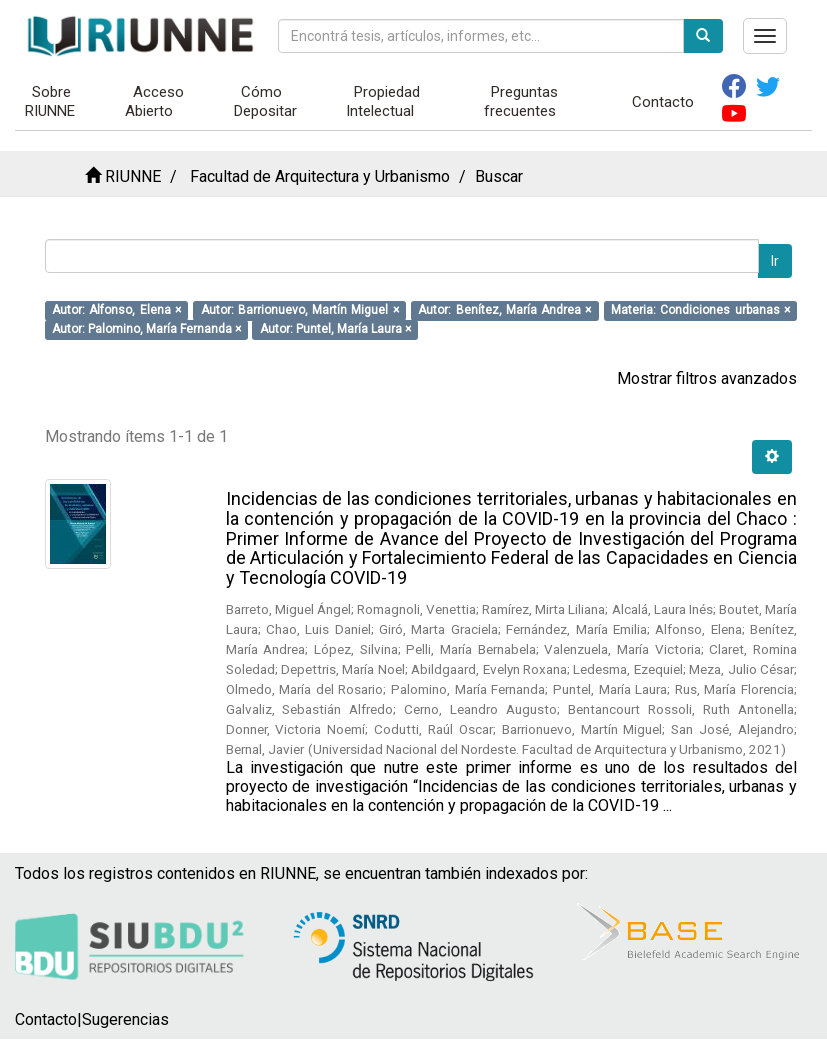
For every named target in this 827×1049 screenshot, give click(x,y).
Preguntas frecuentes (521, 101)
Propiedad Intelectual (383, 101)
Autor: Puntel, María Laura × (335, 329)
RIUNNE (133, 176)
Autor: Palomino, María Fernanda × (146, 329)
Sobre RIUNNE (50, 101)
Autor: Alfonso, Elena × (116, 310)
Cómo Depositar (265, 101)
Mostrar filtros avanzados (707, 378)
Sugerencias (125, 1019)
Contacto (663, 102)
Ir (775, 261)
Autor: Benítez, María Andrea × (504, 310)
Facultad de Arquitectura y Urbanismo (320, 176)
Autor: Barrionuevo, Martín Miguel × (300, 310)
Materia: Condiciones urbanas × (700, 310)
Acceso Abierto (154, 101)
